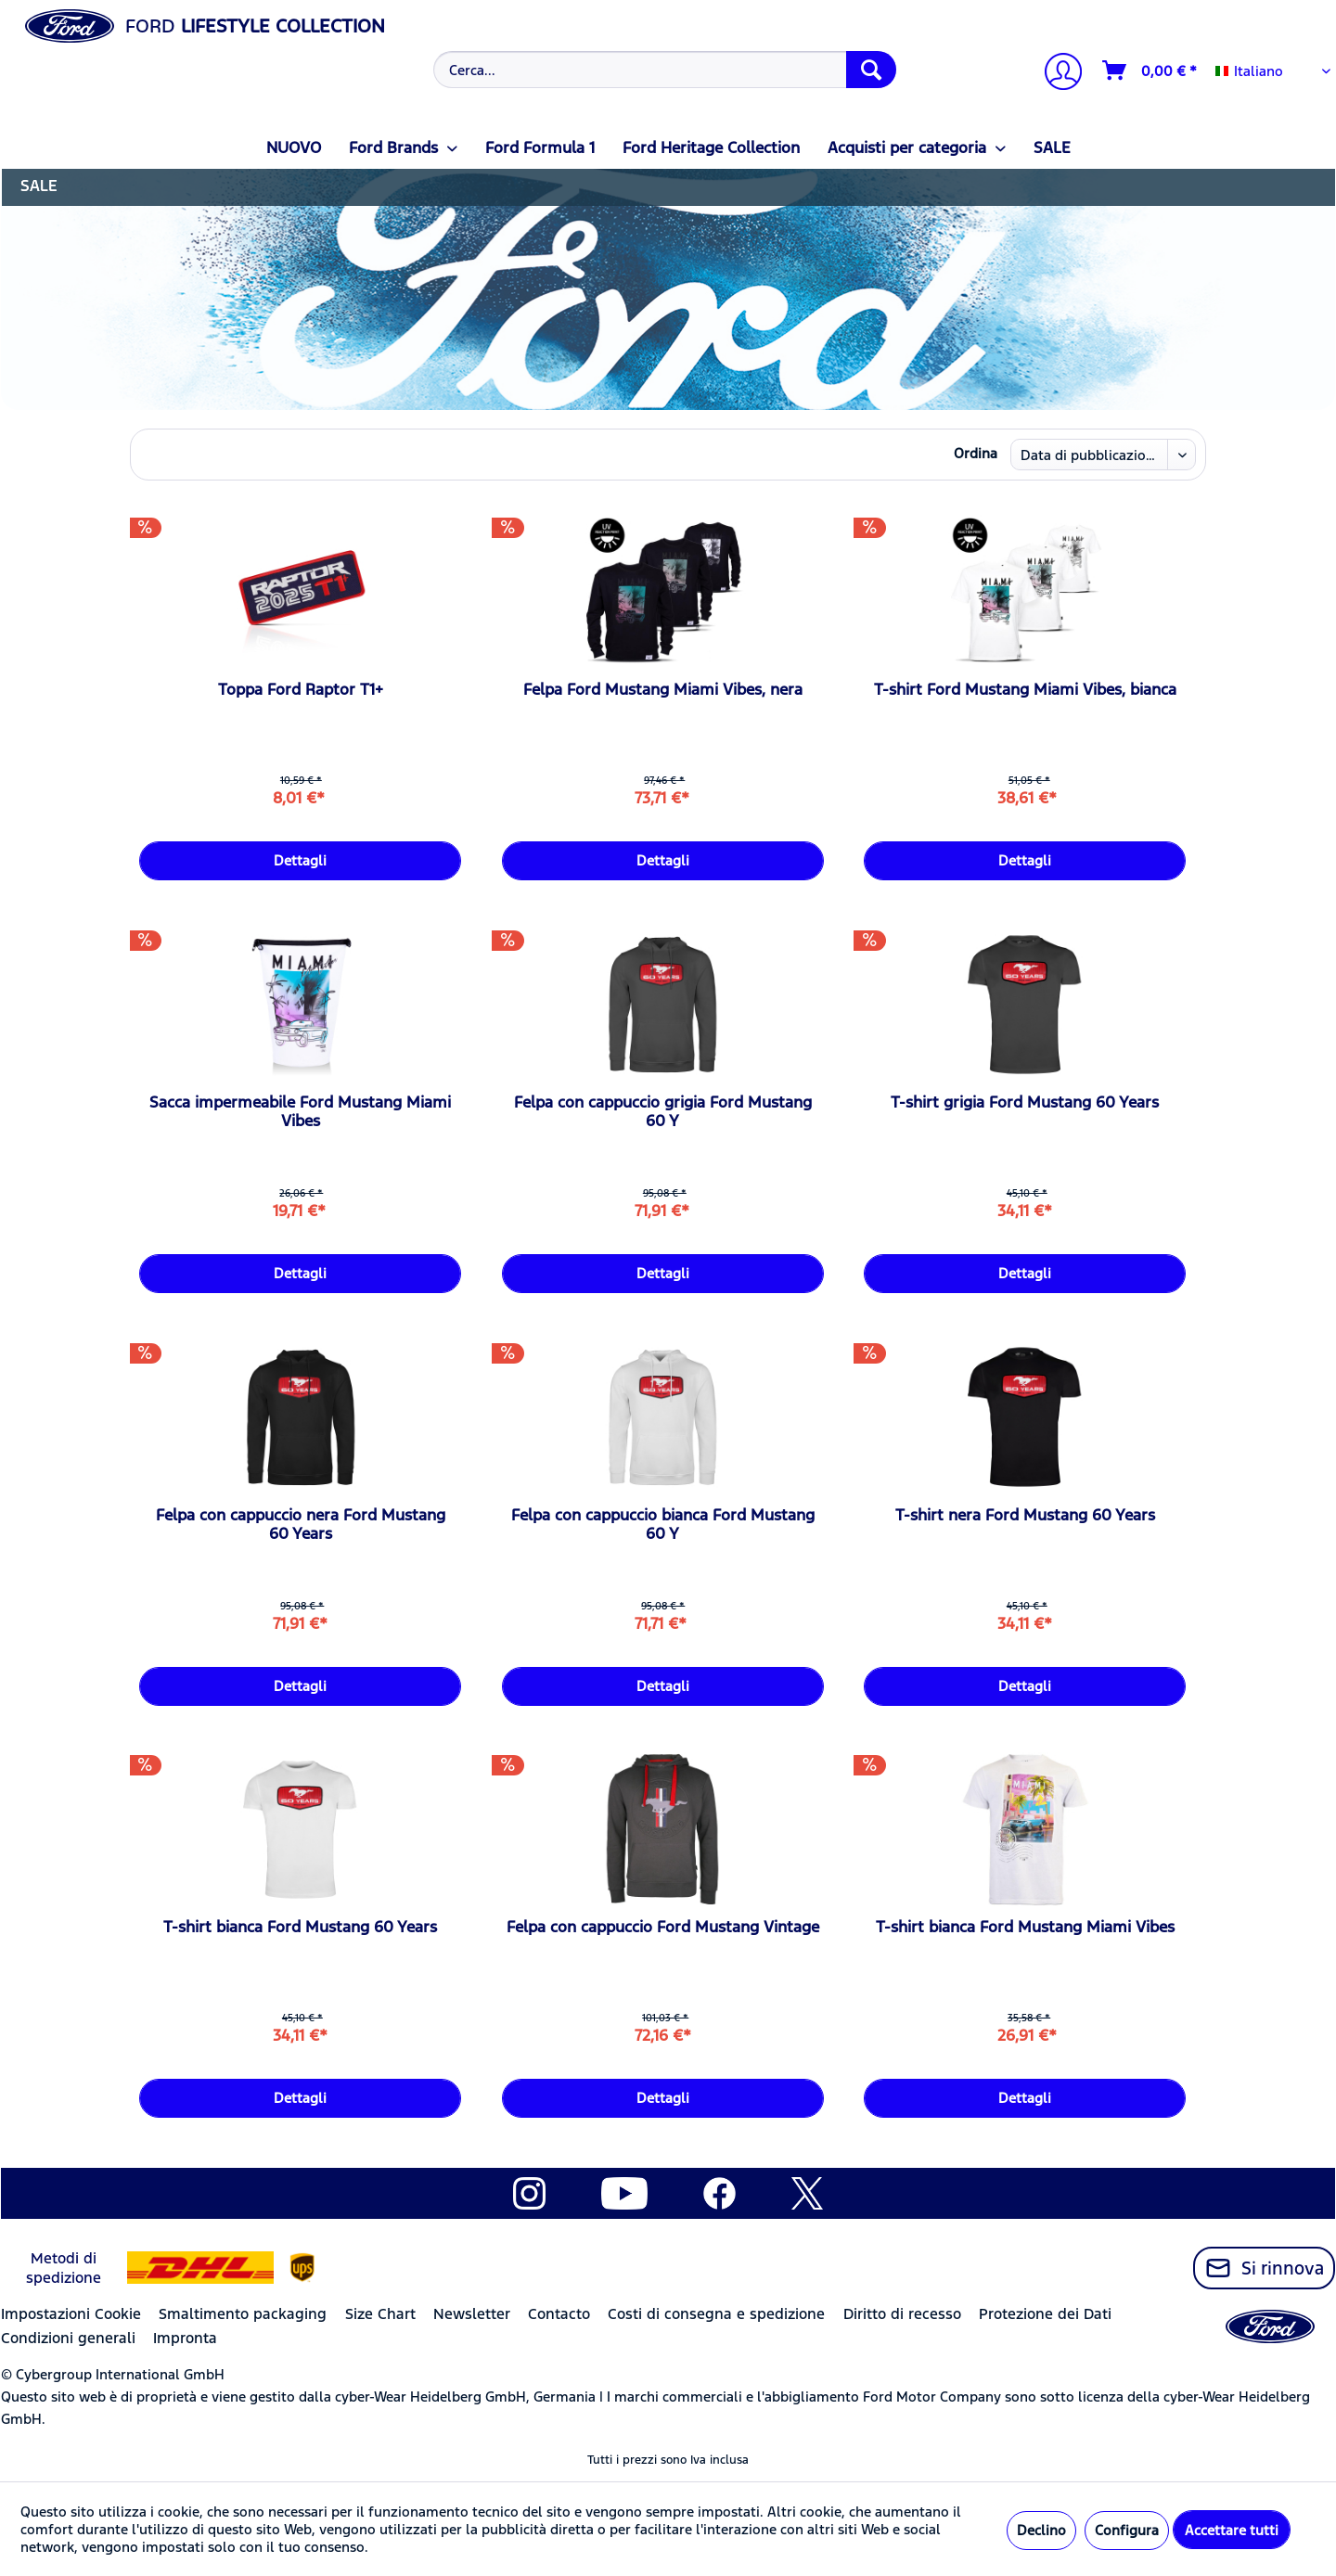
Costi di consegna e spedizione (716, 2314)
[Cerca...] (664, 69)
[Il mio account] (1056, 73)
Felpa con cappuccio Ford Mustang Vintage (663, 1926)
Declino (1041, 2530)
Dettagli (300, 860)
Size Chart (380, 2314)
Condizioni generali (68, 2338)
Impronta (185, 2338)
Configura (1127, 2530)
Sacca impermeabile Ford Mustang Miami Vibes (300, 1111)
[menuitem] (663, 69)
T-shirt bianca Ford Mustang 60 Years (300, 1926)
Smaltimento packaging (243, 2314)
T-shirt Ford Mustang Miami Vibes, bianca (1025, 689)
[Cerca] (871, 69)
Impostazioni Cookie (71, 2314)
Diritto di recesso (902, 2314)
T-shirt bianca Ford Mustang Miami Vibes (1025, 1926)
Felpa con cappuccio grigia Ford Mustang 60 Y (663, 1111)
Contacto (559, 2314)
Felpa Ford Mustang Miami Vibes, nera (663, 689)
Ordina (975, 453)
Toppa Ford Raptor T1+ (300, 689)
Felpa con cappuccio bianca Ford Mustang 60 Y (663, 1524)
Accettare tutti (1231, 2530)
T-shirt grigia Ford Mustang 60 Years (1025, 1102)
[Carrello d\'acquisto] (1150, 70)
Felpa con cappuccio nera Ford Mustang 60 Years (300, 1524)
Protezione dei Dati (1045, 2314)
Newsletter (471, 2314)
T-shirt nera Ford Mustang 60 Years (1025, 1515)
